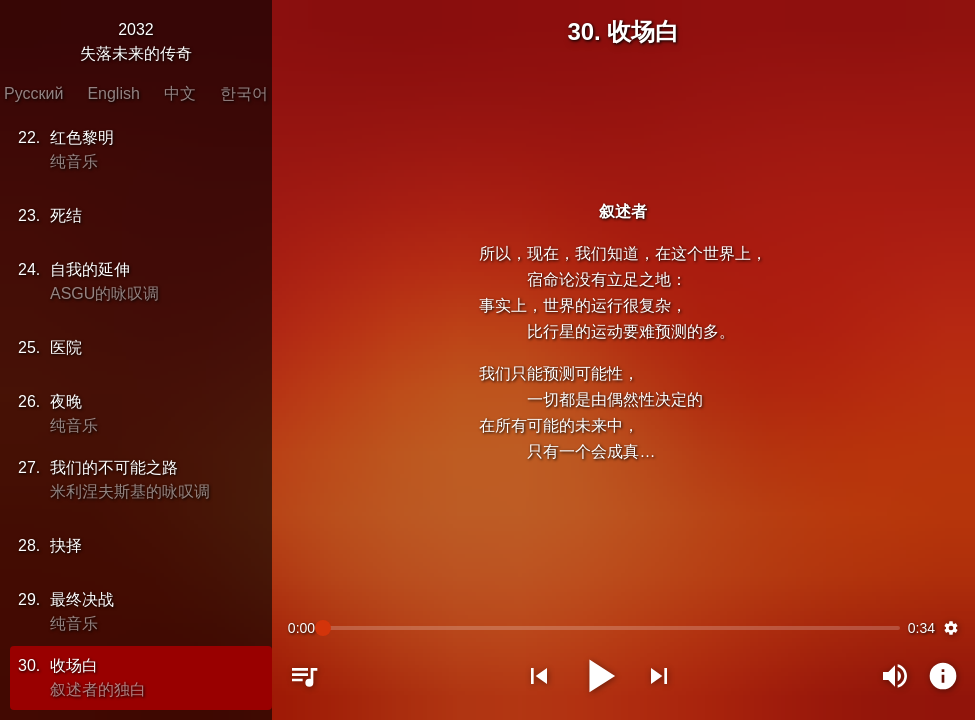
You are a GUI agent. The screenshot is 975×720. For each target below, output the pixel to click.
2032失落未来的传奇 (136, 41)
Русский (33, 93)
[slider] (611, 628)
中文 (180, 93)
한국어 (244, 93)
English (113, 93)
